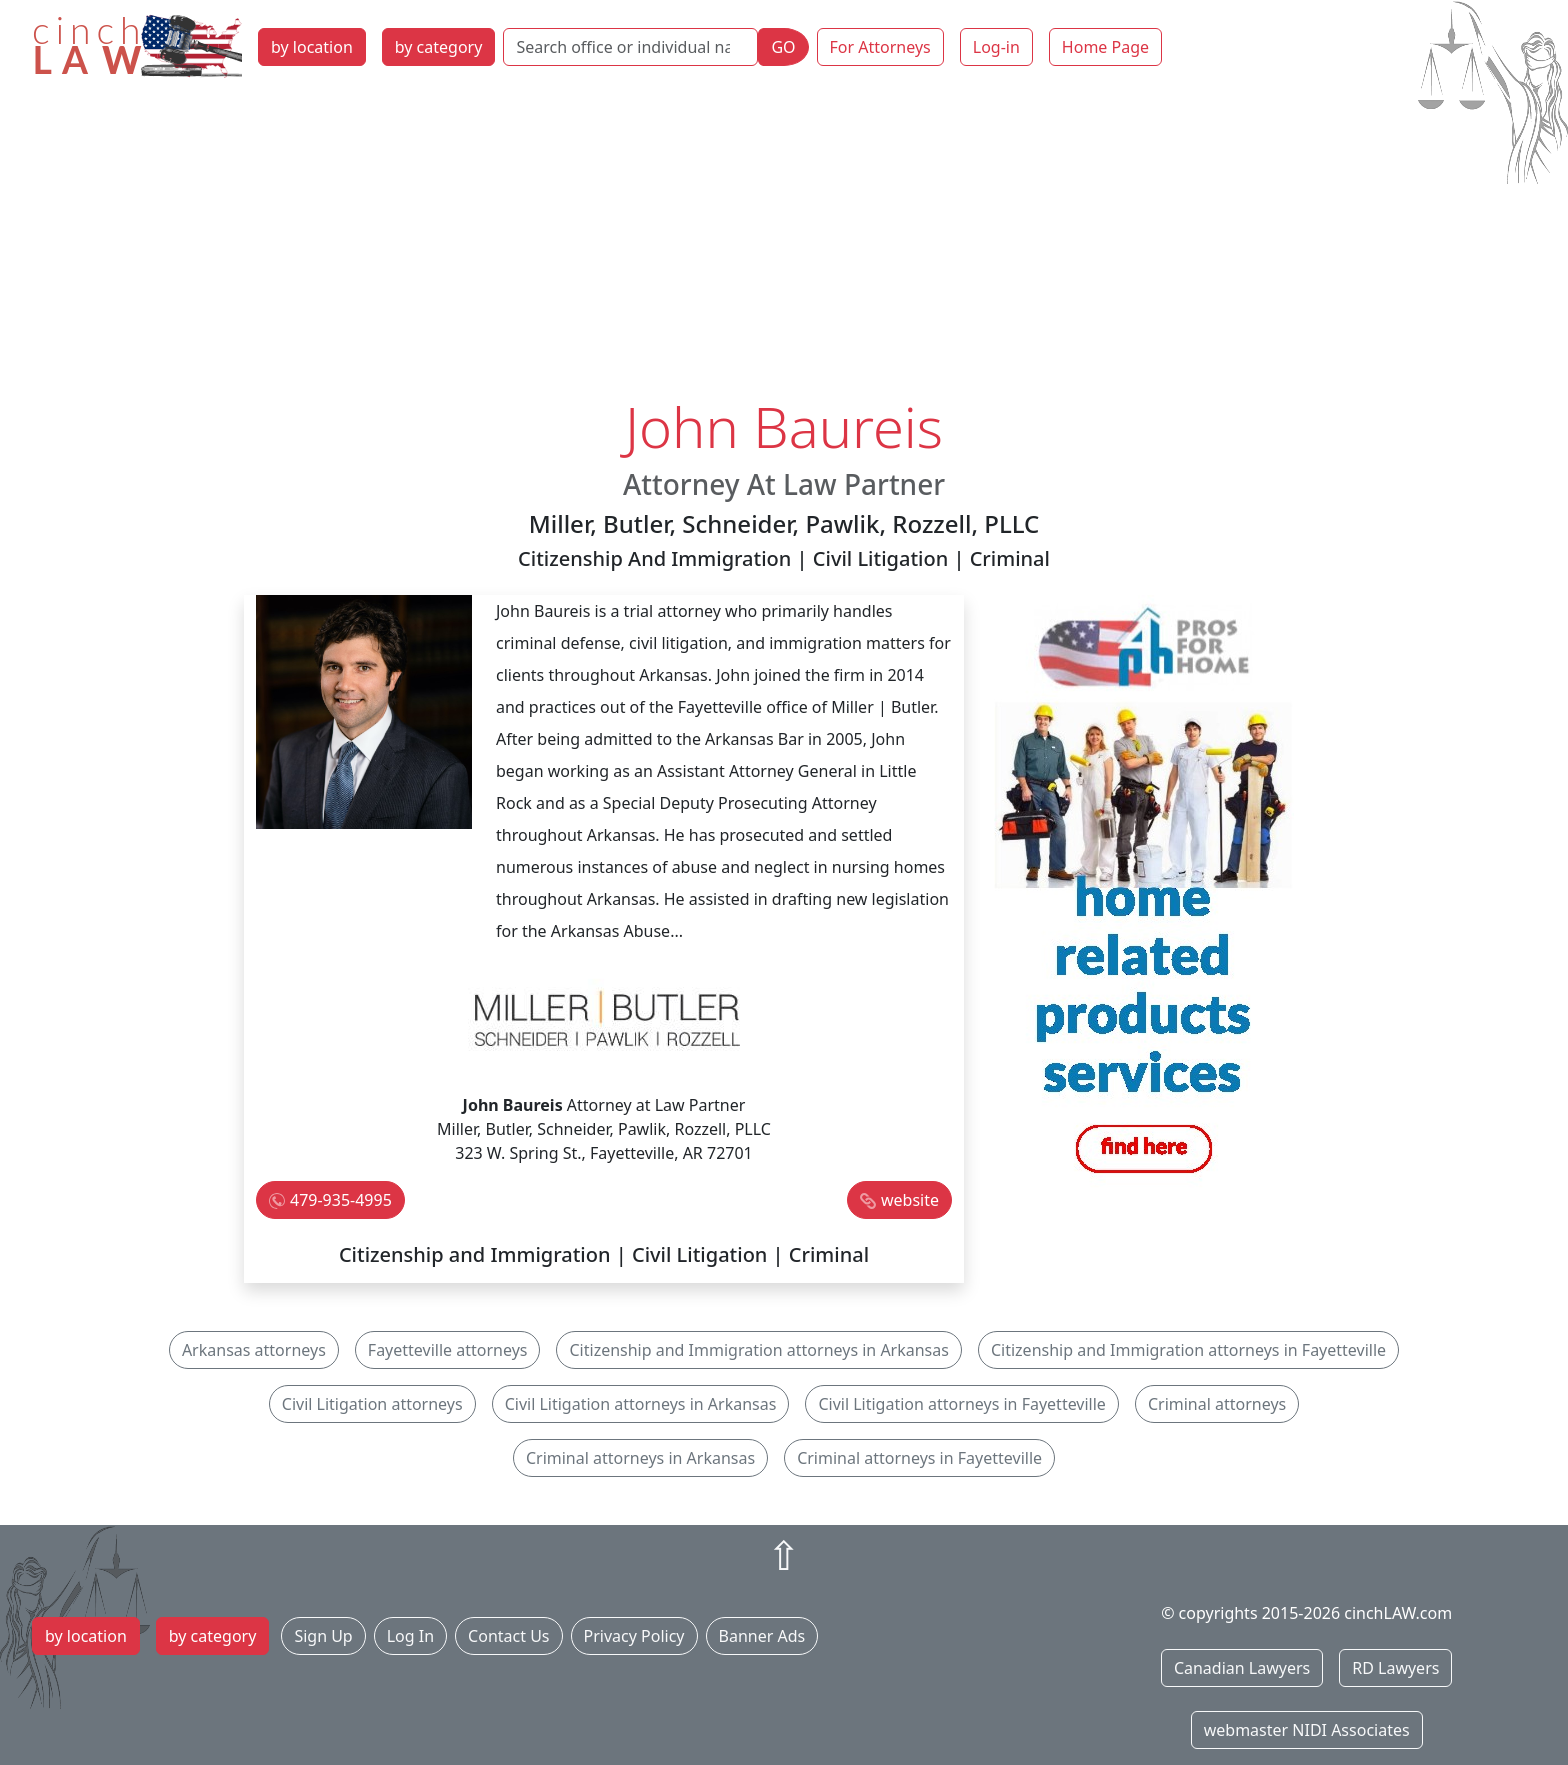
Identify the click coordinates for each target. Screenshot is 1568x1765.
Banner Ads (762, 1636)
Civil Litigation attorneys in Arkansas (641, 1404)
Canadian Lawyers (1242, 1668)
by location (312, 47)
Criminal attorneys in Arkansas (640, 1458)
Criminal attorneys (1217, 1404)
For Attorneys (880, 47)
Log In (410, 1636)
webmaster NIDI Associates (1307, 1730)
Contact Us (508, 1636)
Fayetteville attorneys (448, 1350)
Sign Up (323, 1636)
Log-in (996, 47)
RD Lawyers (1395, 1668)
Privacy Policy (634, 1636)
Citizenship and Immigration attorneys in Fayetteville (1188, 1350)
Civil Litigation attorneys (372, 1404)
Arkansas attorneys (254, 1350)
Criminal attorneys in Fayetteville (919, 1458)
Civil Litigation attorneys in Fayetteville (961, 1404)
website (910, 1200)
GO (783, 47)
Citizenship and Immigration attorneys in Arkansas (758, 1350)
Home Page (1105, 47)
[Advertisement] (784, 243)
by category (439, 47)
